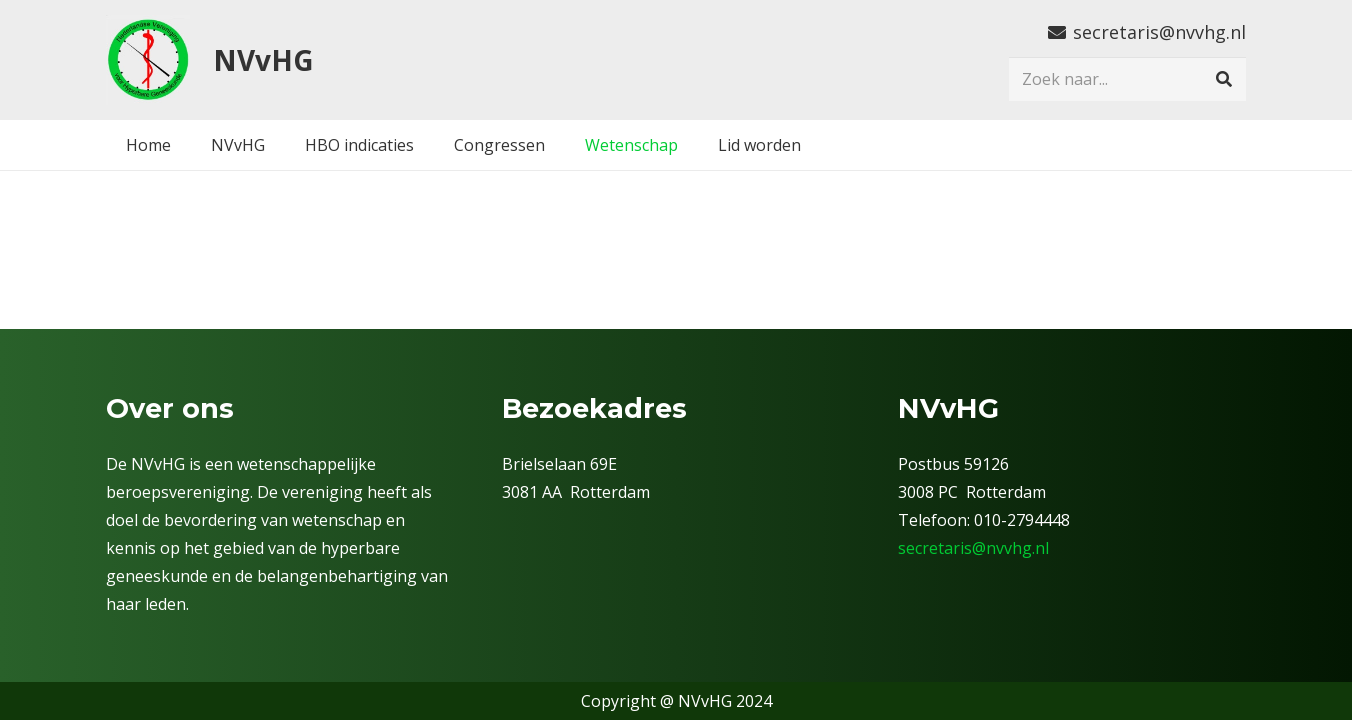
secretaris (935, 548)
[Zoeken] (1223, 79)
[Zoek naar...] (1127, 79)
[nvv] (148, 60)
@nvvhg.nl (1010, 548)
